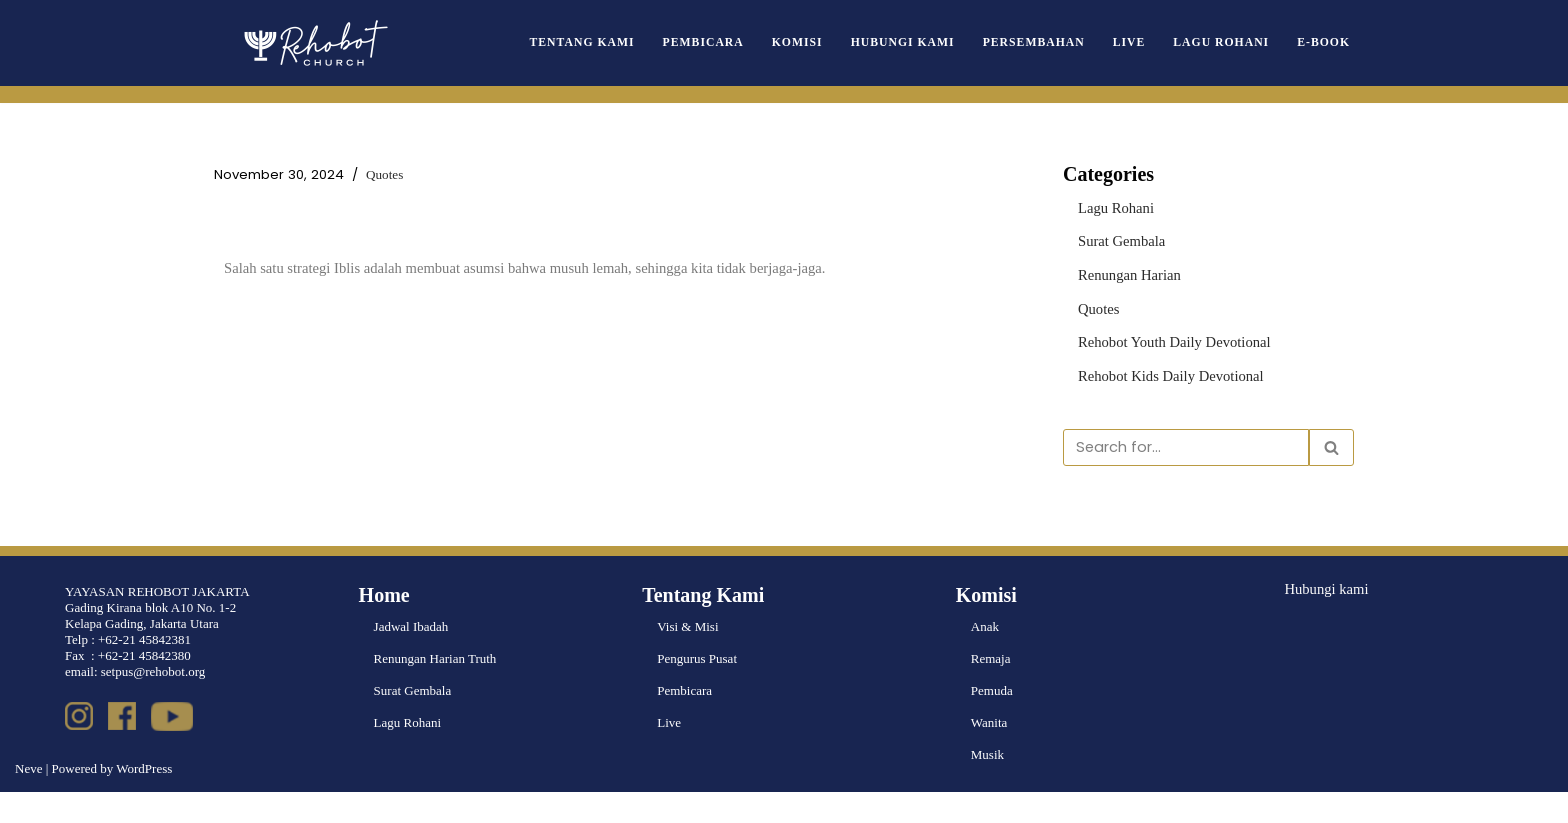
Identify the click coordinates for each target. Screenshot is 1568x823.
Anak (985, 657)
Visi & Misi (687, 657)
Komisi (838, 42)
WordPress (144, 799)
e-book (1326, 42)
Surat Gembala (1117, 237)
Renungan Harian (1123, 269)
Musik (987, 785)
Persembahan (1057, 42)
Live (1145, 42)
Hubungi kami (1321, 618)
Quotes (364, 174)
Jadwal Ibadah (411, 657)
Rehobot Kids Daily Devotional (1160, 366)
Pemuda (992, 721)
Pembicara (750, 42)
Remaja (991, 689)
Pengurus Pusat (697, 689)
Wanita (989, 753)
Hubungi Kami (936, 42)
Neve (28, 799)
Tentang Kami (639, 42)
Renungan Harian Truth (435, 689)
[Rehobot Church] (314, 43)
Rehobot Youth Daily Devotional (1163, 333)
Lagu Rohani (1231, 42)
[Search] (1186, 436)
